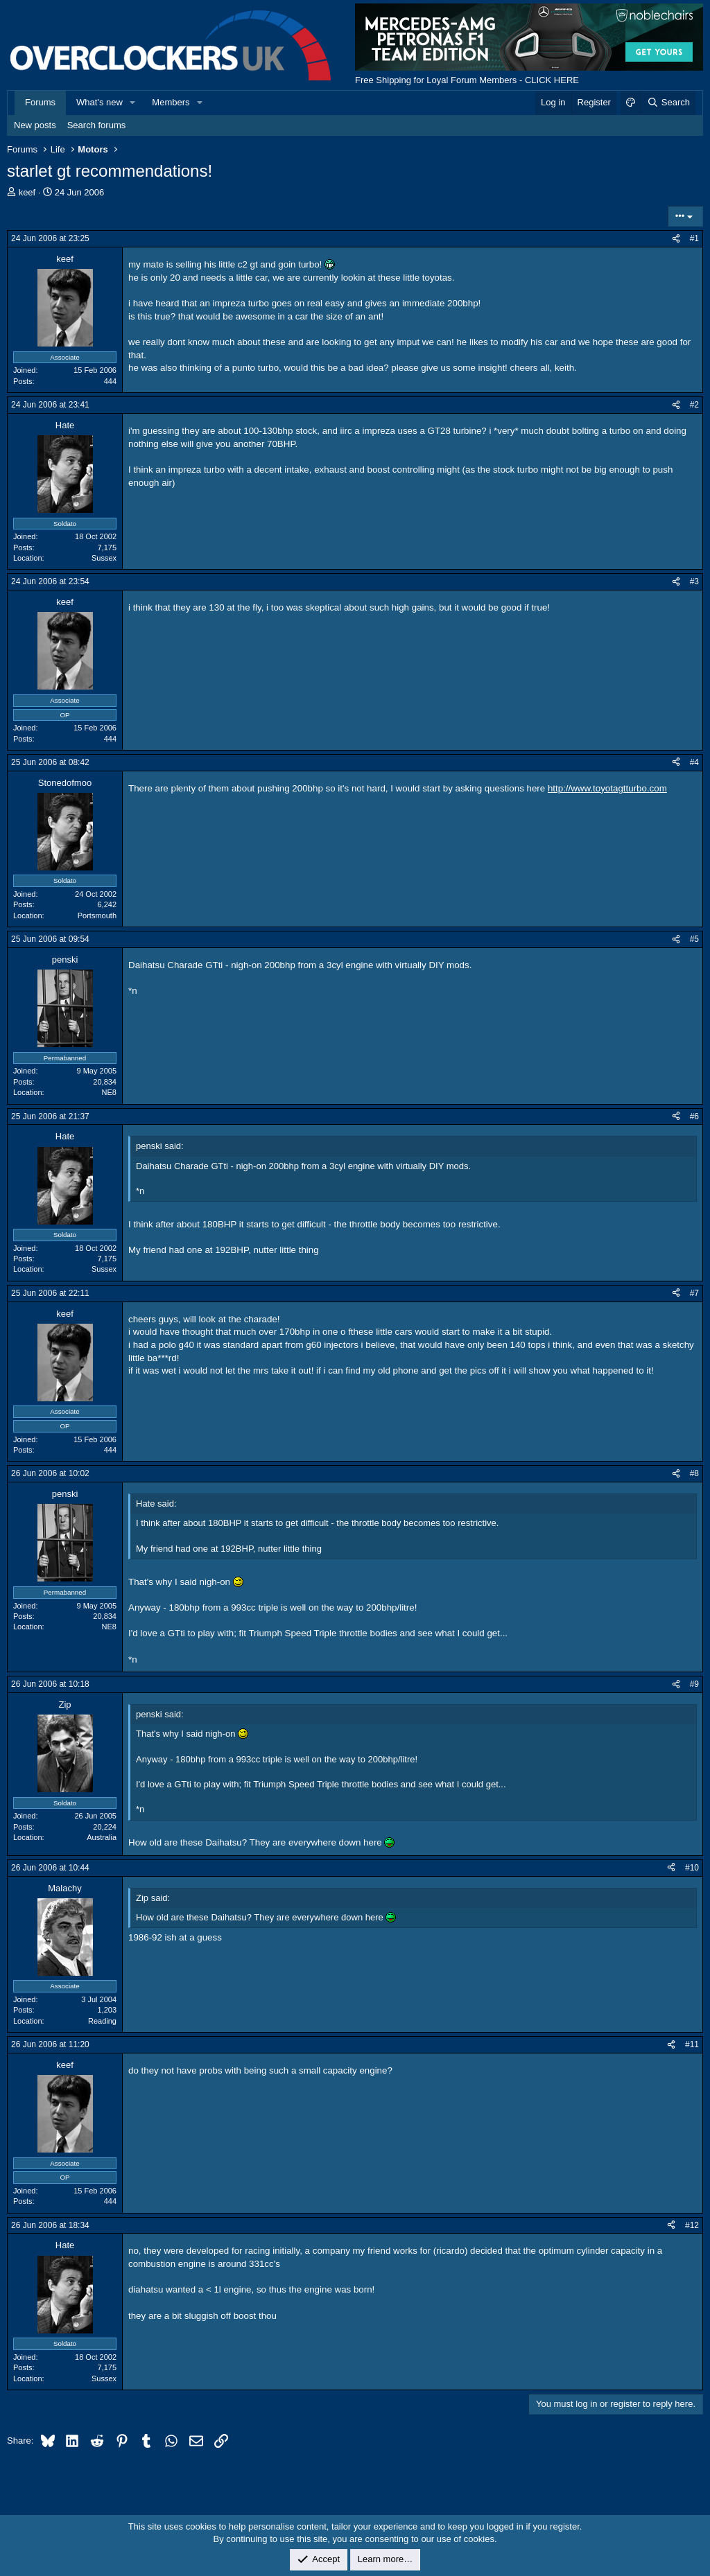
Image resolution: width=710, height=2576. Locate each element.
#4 (694, 762)
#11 (692, 2044)
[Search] (668, 102)
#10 (692, 1868)
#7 (694, 1293)
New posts (35, 125)
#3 (694, 581)
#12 (692, 2225)
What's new (99, 102)
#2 (694, 405)
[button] (133, 102)
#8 (694, 1473)
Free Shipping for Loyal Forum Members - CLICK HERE (467, 80)
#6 (694, 1116)
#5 (694, 939)
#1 (694, 238)
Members (170, 102)
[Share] (676, 239)
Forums (40, 102)
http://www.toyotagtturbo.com (607, 788)
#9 (694, 1684)
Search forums (96, 125)
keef (27, 192)
